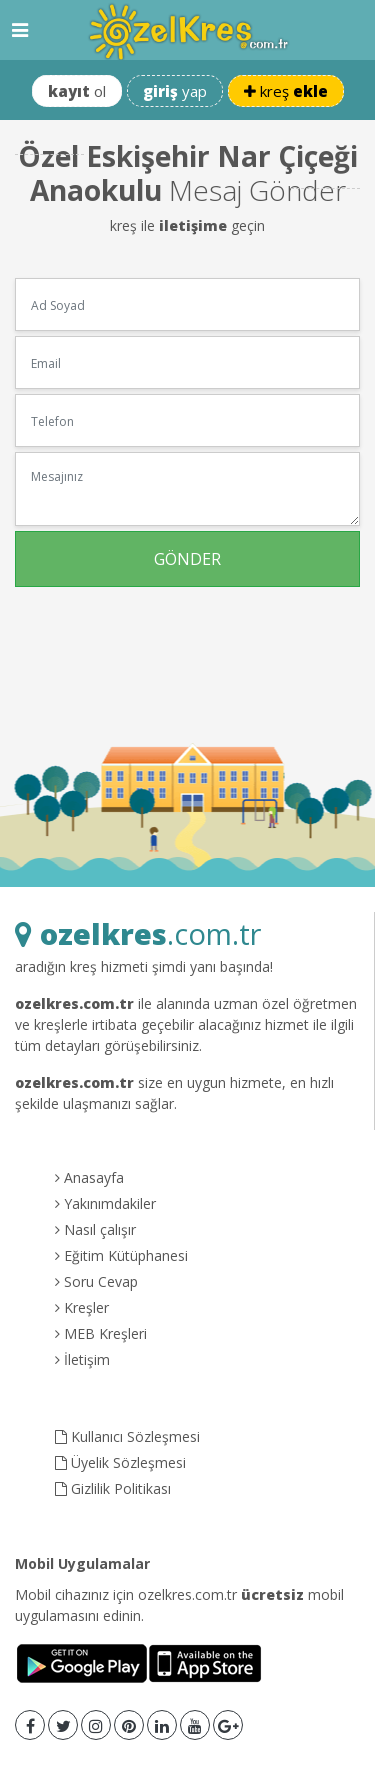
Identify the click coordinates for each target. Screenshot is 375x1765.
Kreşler (82, 1307)
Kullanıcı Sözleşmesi (127, 1436)
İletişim (82, 1359)
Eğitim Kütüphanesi (121, 1255)
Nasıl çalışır (95, 1229)
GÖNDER (187, 559)
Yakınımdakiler (105, 1203)
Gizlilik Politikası (113, 1488)
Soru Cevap (96, 1281)
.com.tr (138, 933)
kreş (286, 91)
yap (175, 91)
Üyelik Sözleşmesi (120, 1462)
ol (77, 91)
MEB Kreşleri (101, 1333)
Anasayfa (89, 1177)
